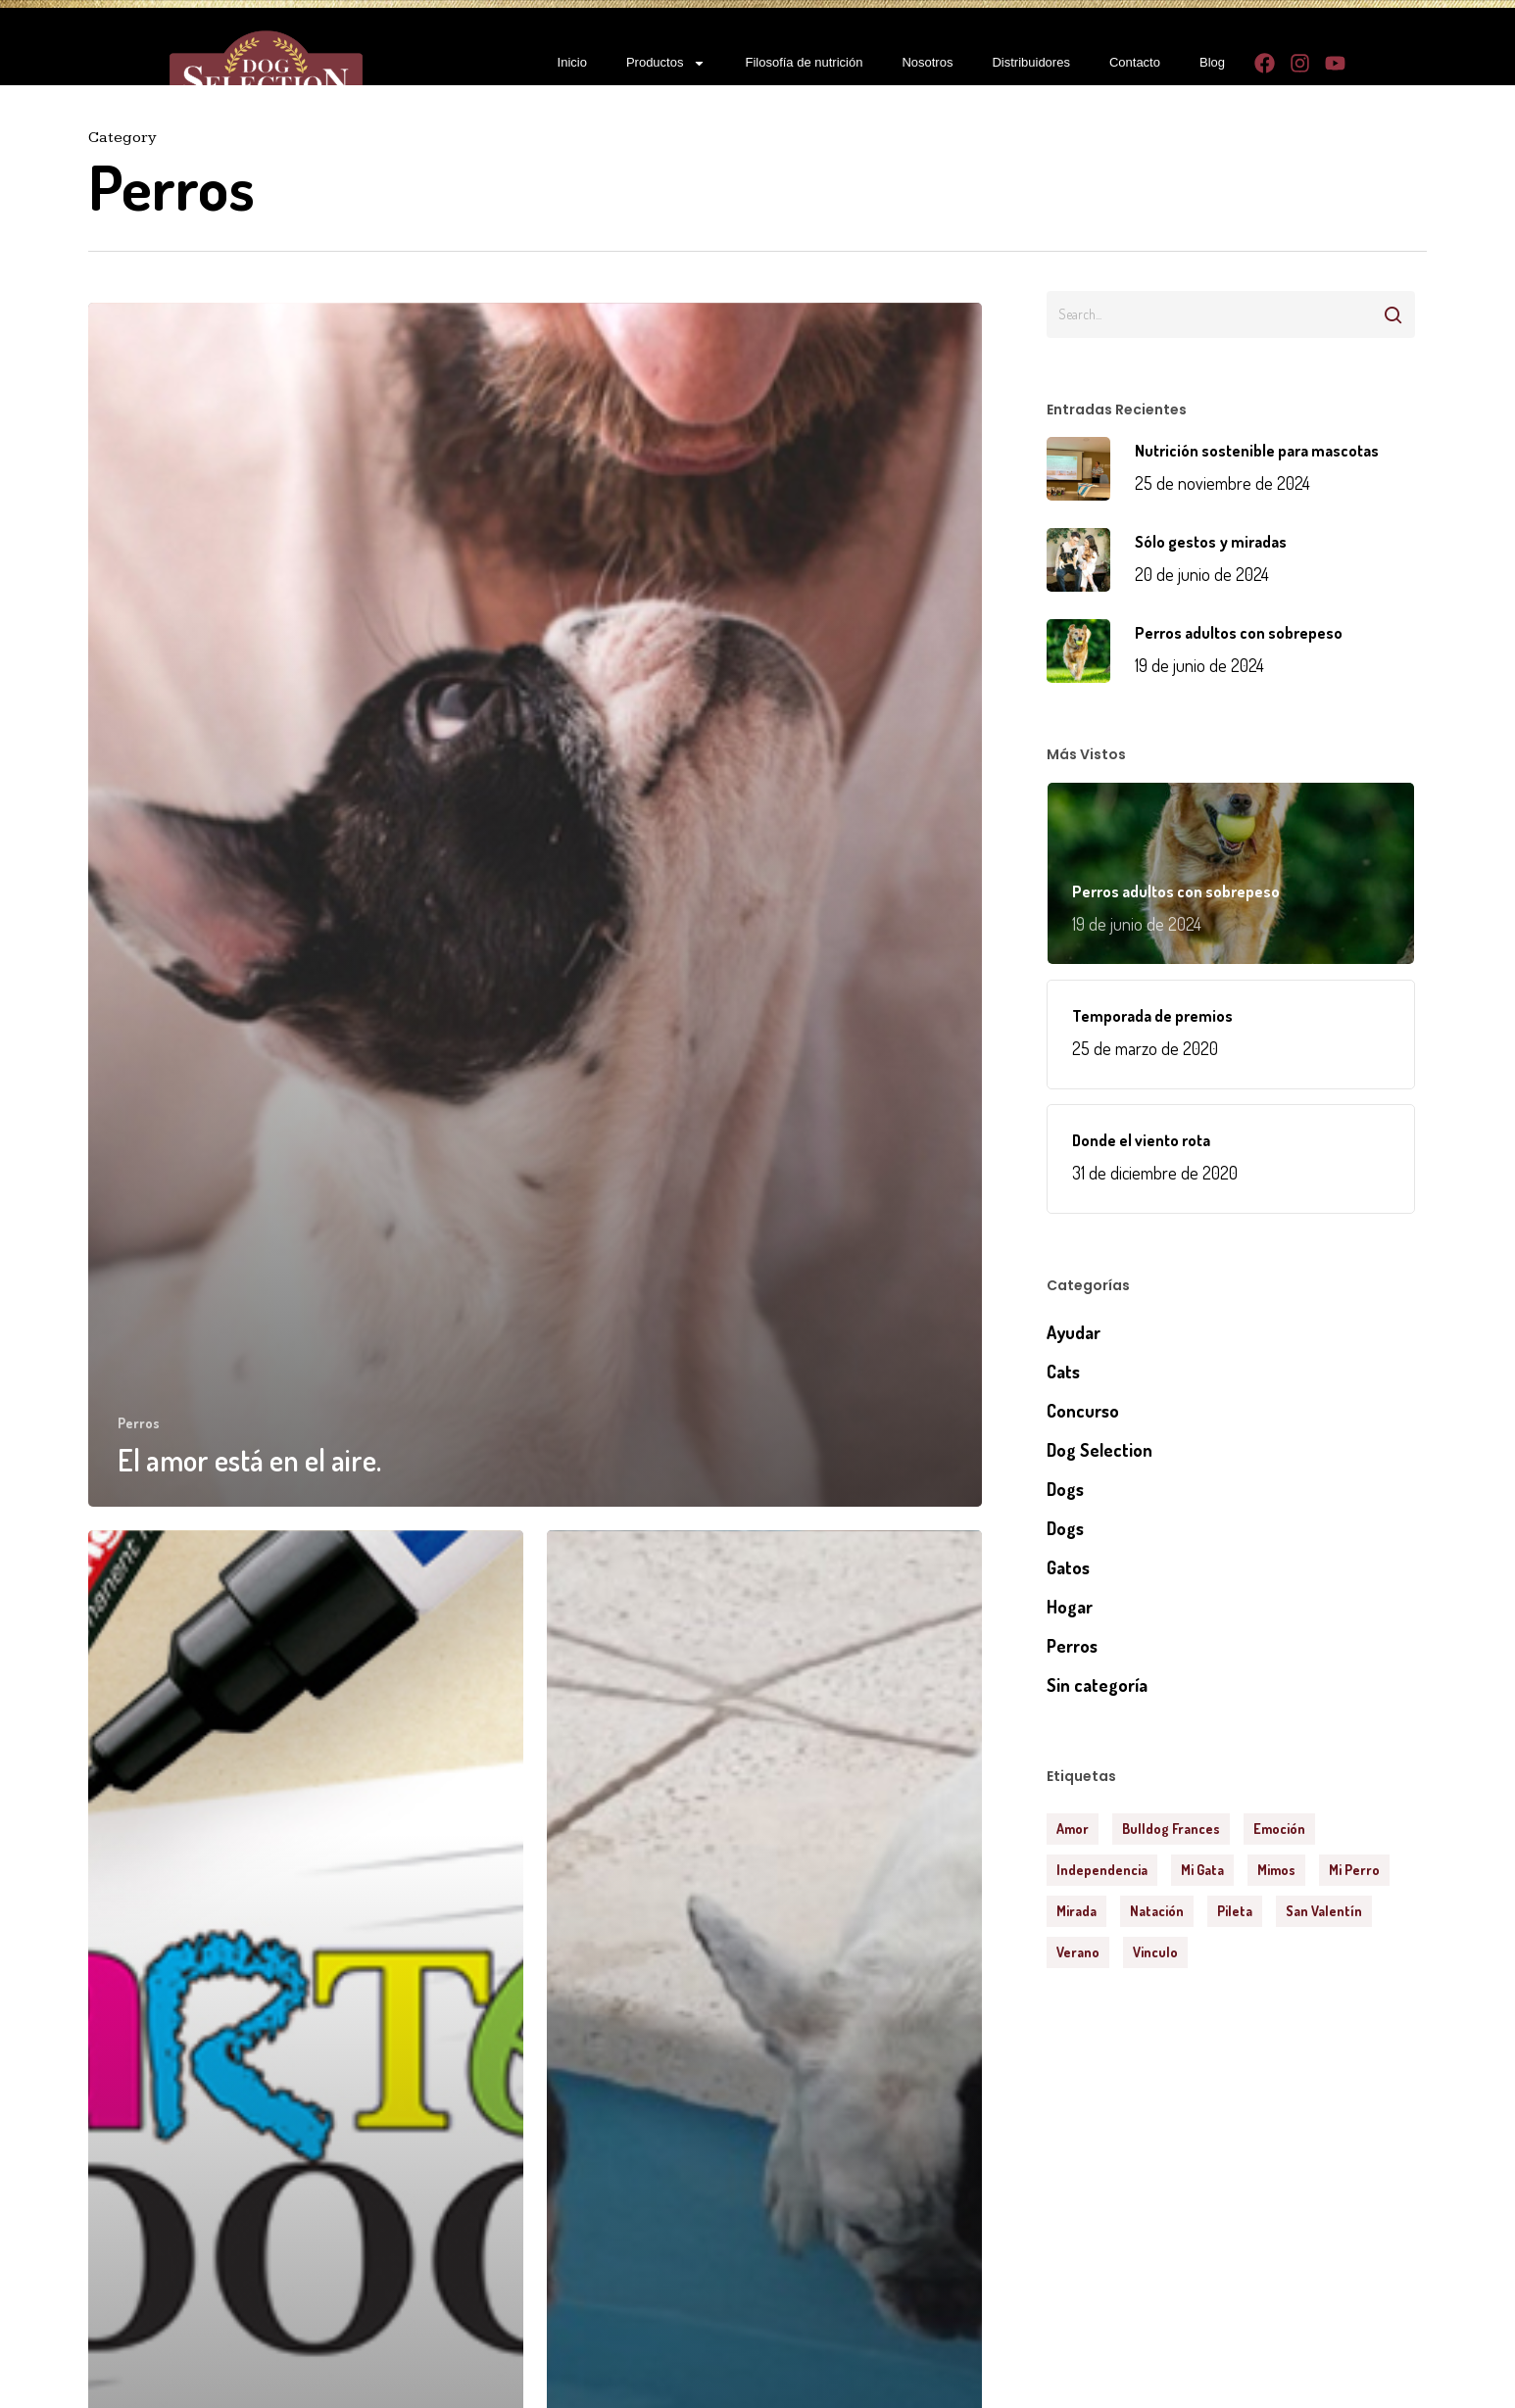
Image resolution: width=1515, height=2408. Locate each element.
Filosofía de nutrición (803, 62)
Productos (666, 63)
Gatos (1068, 1567)
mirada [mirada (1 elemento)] (1076, 1910)
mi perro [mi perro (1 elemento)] (1354, 1869)
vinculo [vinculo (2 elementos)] (1155, 1952)
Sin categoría (1097, 1685)
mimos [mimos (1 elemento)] (1276, 1869)
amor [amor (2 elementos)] (1072, 1828)
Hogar (1070, 1606)
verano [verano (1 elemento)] (1078, 1952)
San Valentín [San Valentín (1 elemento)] (1324, 1910)
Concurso (1083, 1410)
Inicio (572, 62)
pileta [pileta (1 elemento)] (1234, 1910)
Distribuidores (1030, 62)
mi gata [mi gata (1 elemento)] (1202, 1869)
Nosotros (927, 62)
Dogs (1065, 1489)
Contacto (1134, 62)
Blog (1212, 62)
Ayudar (1073, 1332)
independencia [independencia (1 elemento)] (1102, 1869)
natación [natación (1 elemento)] (1157, 1910)
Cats (1063, 1371)
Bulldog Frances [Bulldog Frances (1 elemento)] (1171, 1828)
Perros (139, 1423)
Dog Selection (1099, 1450)
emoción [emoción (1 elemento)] (1279, 1828)
